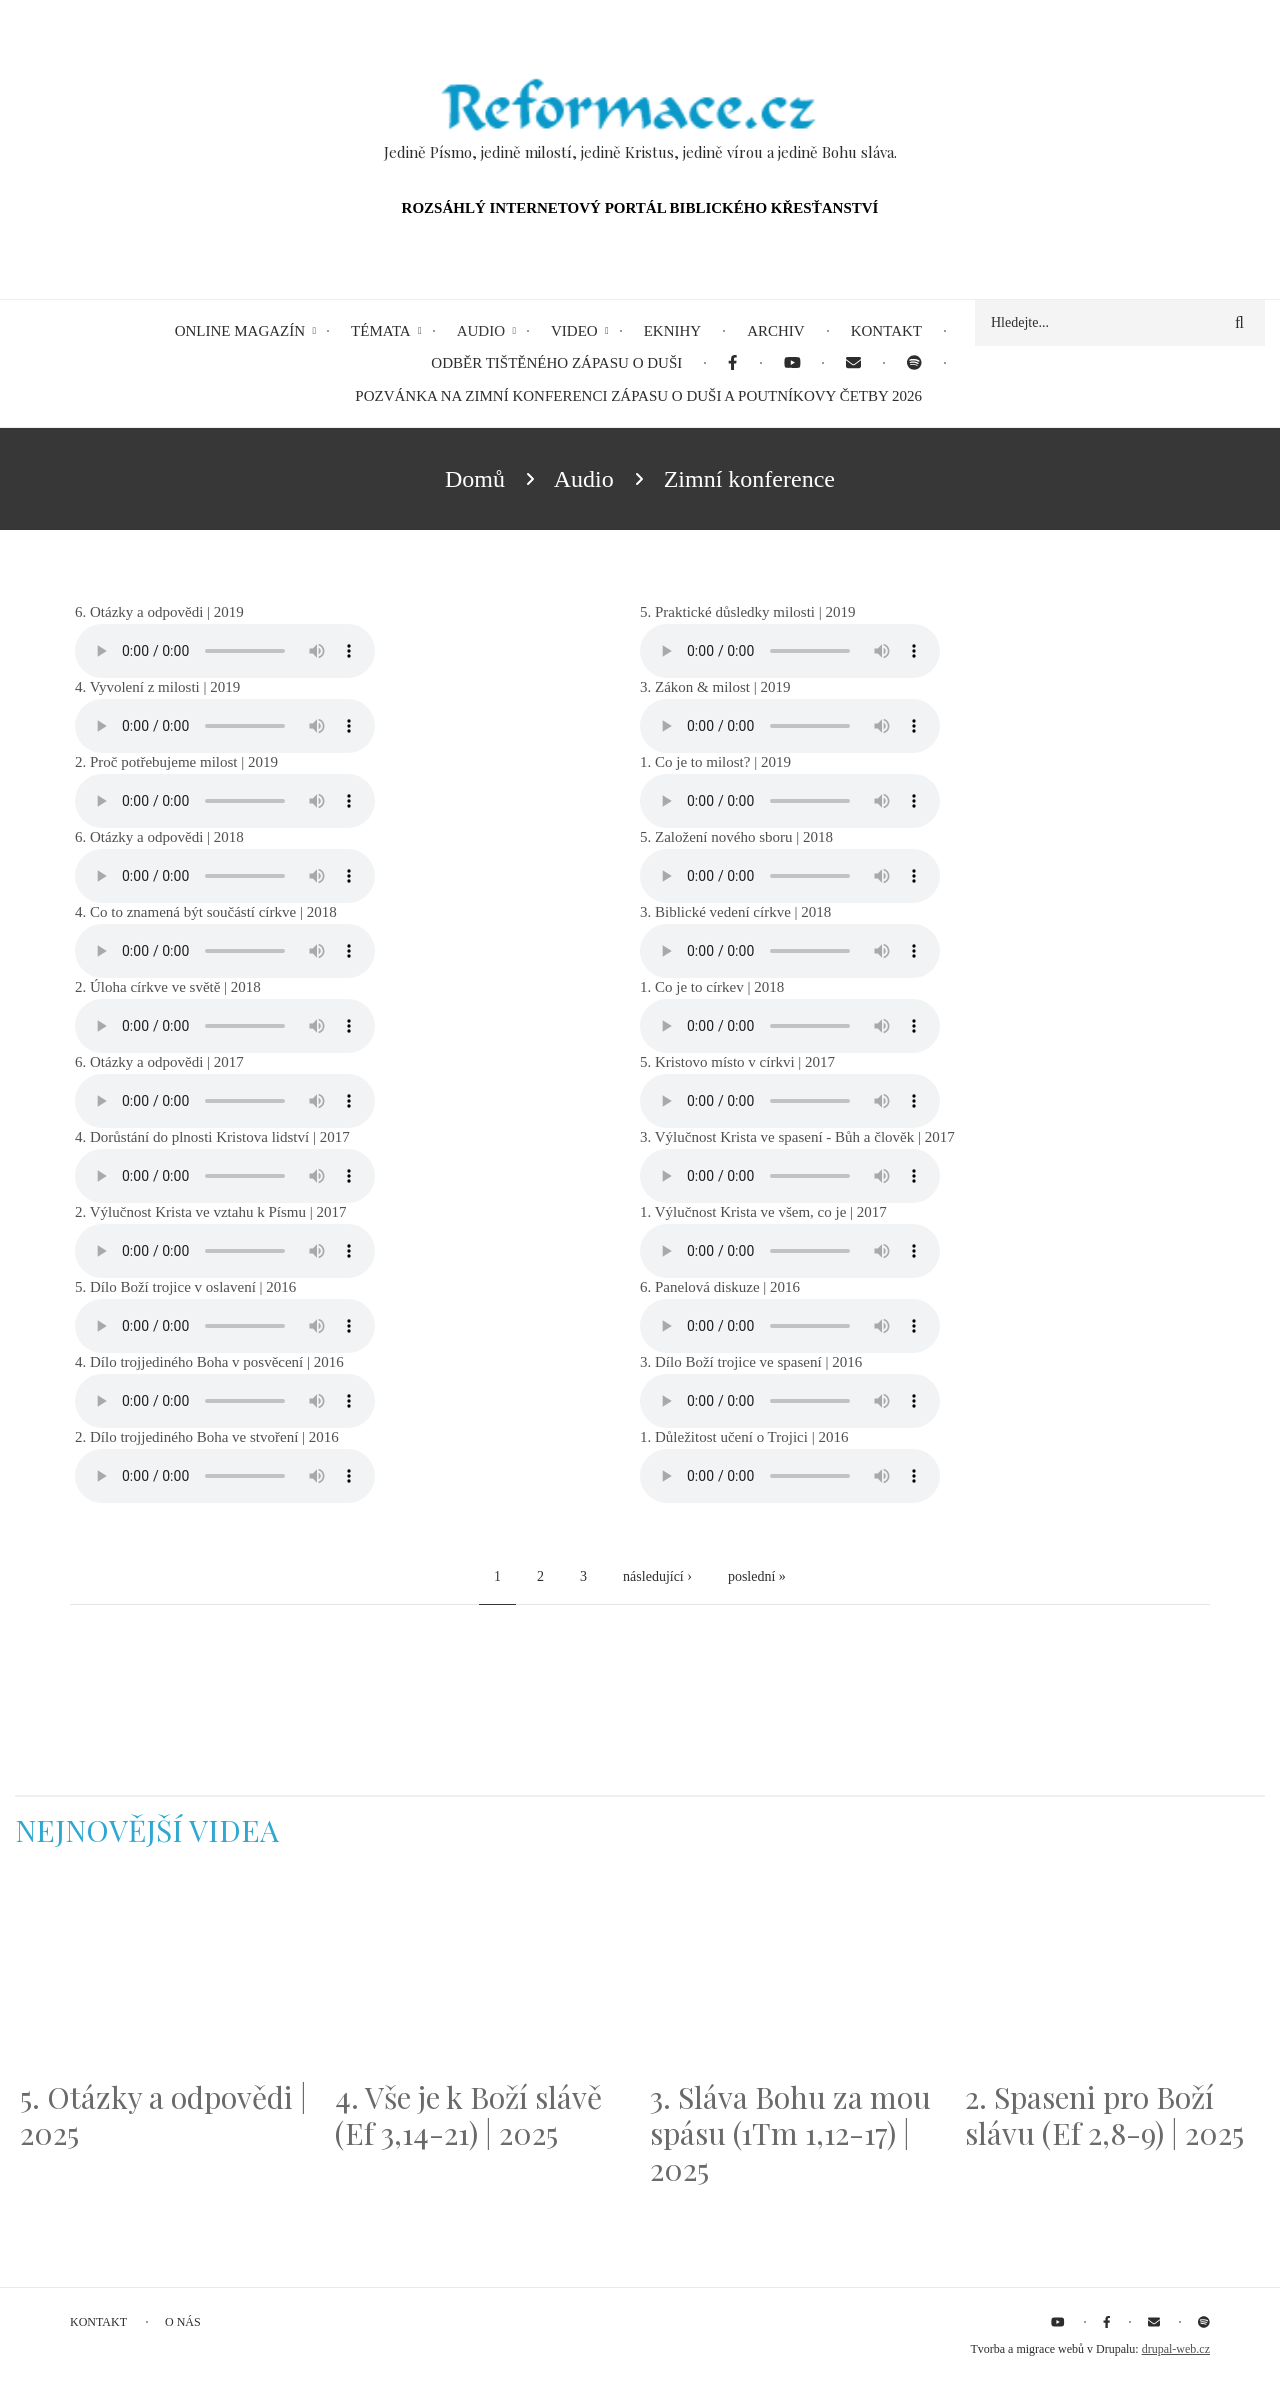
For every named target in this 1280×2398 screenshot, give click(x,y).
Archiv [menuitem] (776, 331)
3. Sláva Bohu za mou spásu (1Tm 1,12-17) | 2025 (790, 2133)
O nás (183, 2322)
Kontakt (98, 2322)
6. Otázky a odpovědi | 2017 (159, 1062)
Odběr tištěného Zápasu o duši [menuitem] (556, 363)
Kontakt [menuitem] (886, 331)
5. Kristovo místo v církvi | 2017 (737, 1062)
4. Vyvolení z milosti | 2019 (157, 687)
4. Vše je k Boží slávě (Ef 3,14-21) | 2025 (468, 2115)
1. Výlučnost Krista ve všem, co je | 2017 (763, 1212)
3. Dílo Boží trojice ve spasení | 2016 (751, 1362)
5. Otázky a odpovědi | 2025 (163, 2115)
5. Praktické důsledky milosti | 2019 (748, 612)
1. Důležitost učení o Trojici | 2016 (744, 1437)
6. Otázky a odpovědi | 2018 (159, 837)
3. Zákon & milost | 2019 (715, 687)
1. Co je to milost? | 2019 (715, 762)
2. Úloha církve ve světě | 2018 (168, 987)
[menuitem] (732, 363)
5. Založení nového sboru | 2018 (736, 837)
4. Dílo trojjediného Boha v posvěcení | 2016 (209, 1362)
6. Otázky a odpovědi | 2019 (159, 612)
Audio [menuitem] (481, 331)
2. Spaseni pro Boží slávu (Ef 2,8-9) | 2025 (1104, 2115)
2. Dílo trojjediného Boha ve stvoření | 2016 (207, 1437)
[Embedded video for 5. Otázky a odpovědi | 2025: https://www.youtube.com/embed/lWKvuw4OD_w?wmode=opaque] (167, 1976)
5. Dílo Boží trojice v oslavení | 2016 (185, 1287)
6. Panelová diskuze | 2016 (720, 1287)
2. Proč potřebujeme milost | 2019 (176, 762)
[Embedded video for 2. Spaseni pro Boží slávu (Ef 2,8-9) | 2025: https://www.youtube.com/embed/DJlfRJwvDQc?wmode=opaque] (1112, 1976)
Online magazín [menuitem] (240, 331)
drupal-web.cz (1176, 2349)
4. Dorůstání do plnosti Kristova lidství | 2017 (212, 1137)
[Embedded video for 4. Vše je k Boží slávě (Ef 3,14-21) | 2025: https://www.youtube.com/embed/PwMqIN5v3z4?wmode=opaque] (482, 1976)
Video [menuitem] (574, 331)
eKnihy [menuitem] (673, 331)
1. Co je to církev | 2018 (712, 987)
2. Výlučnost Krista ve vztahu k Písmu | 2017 (210, 1212)
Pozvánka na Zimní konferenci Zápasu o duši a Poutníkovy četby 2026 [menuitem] (638, 396)
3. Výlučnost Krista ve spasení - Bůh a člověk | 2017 (797, 1137)
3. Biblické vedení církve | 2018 (735, 912)
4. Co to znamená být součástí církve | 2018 (206, 912)
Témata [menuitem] (381, 331)
